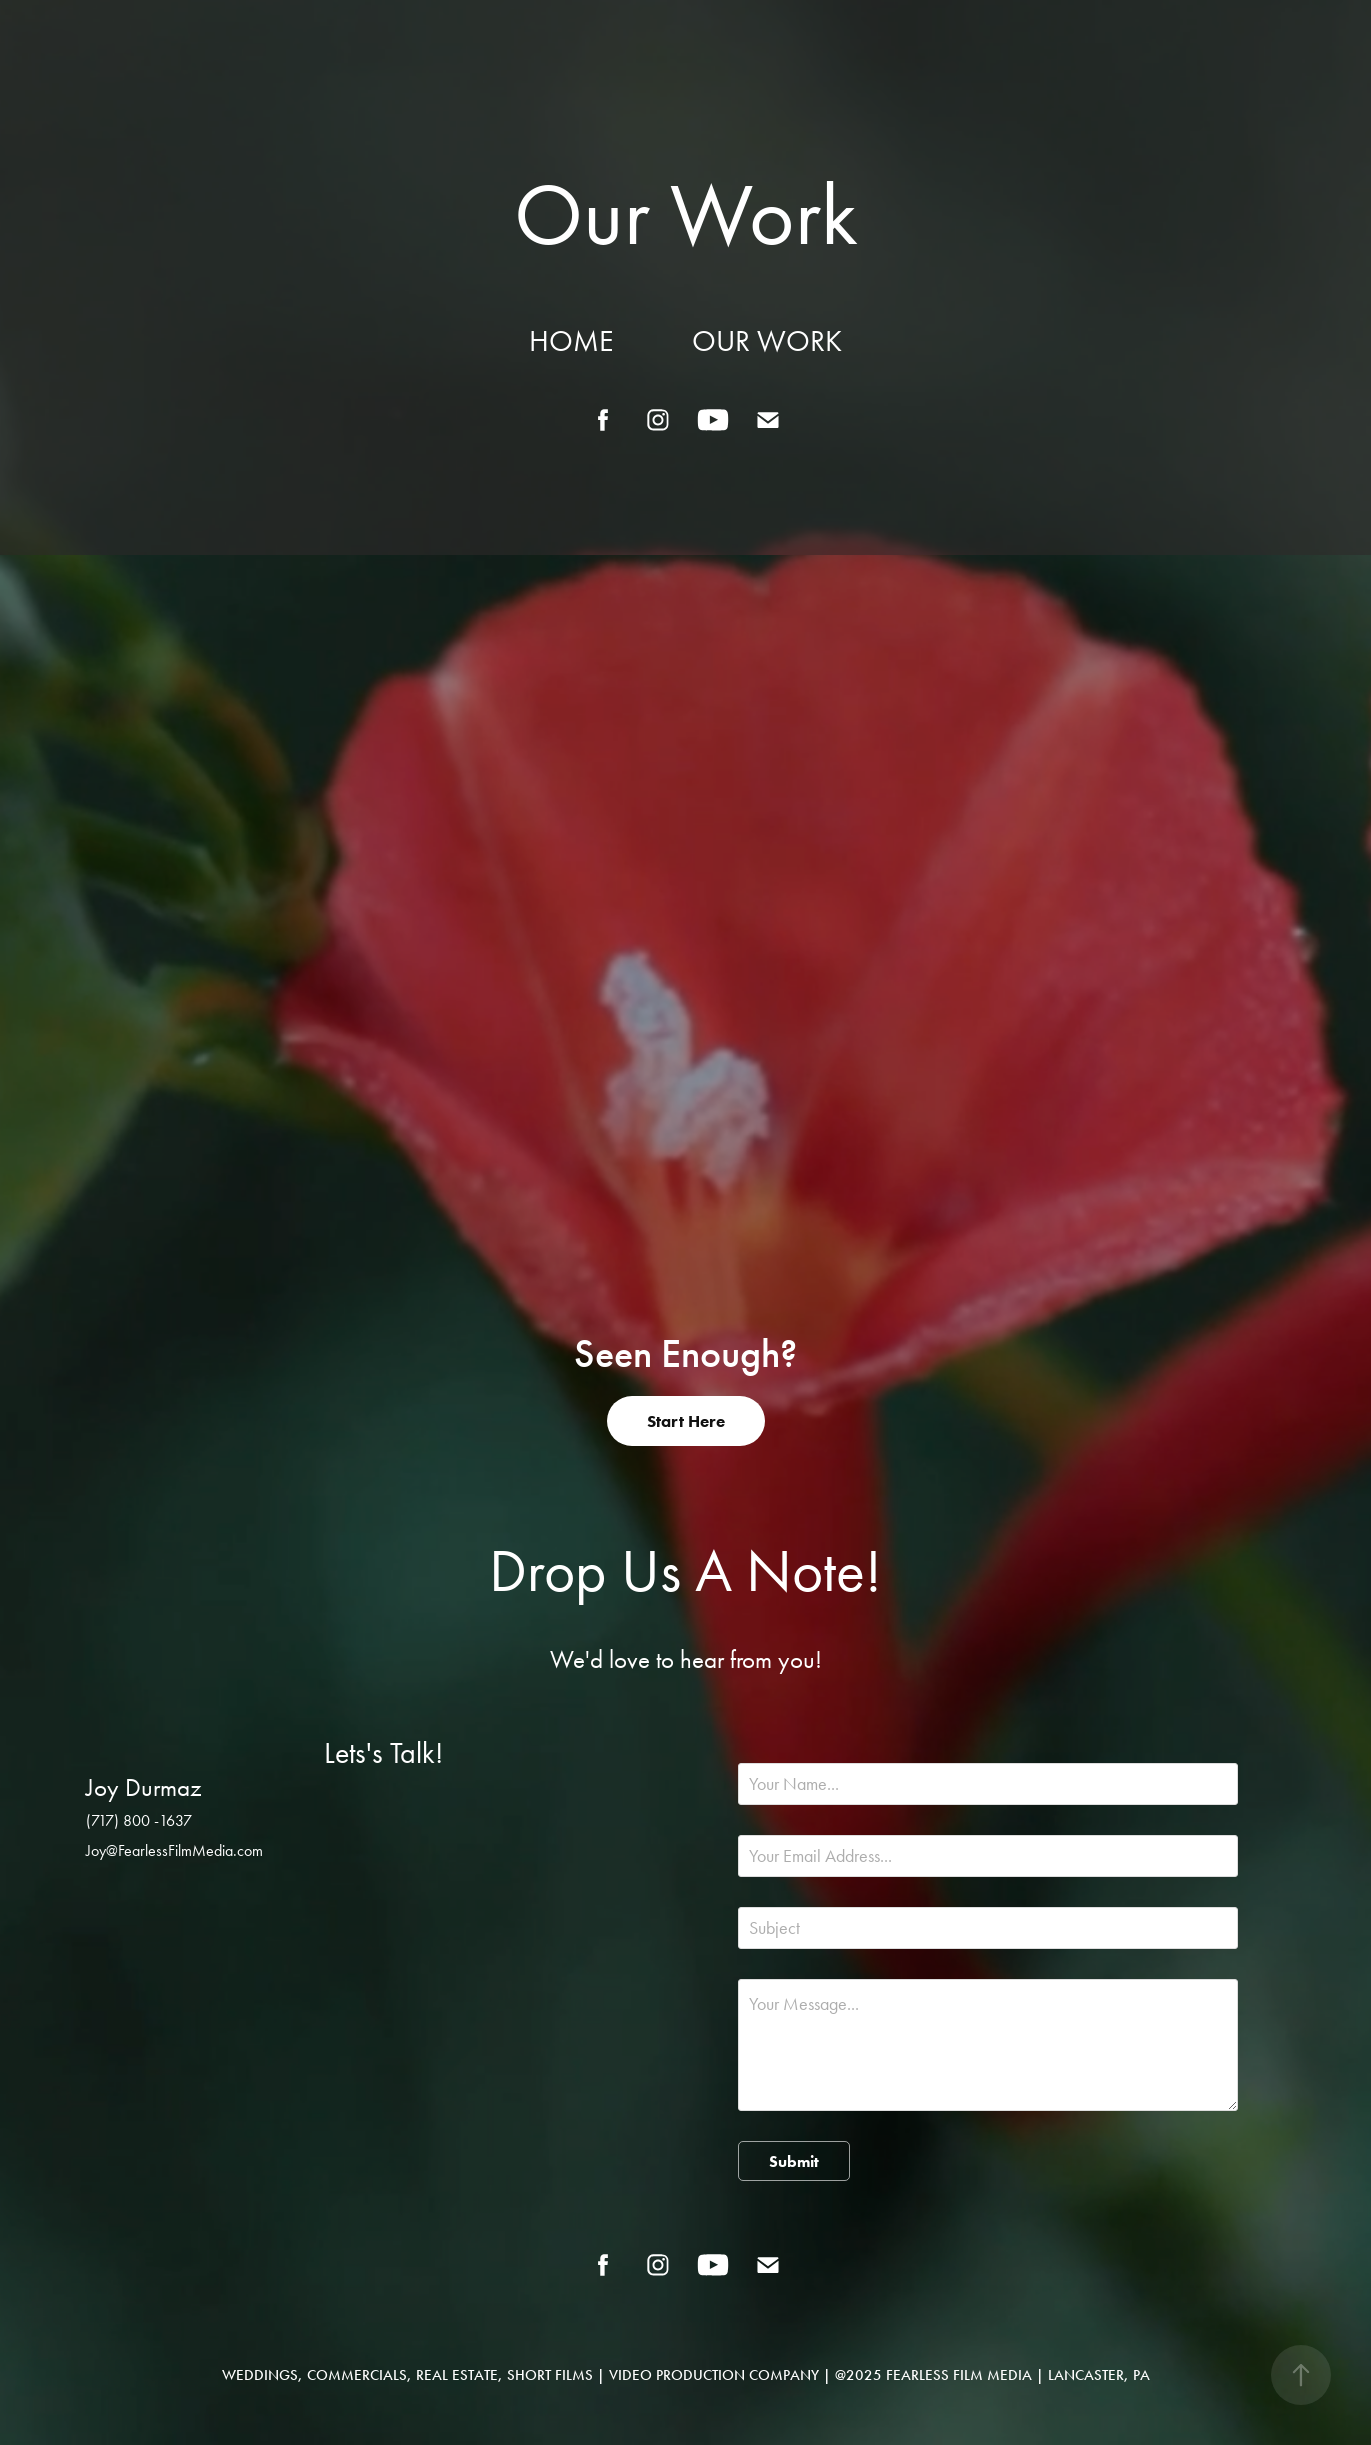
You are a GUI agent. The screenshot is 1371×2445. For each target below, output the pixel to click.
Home (571, 341)
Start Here (686, 1421)
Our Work (767, 341)
